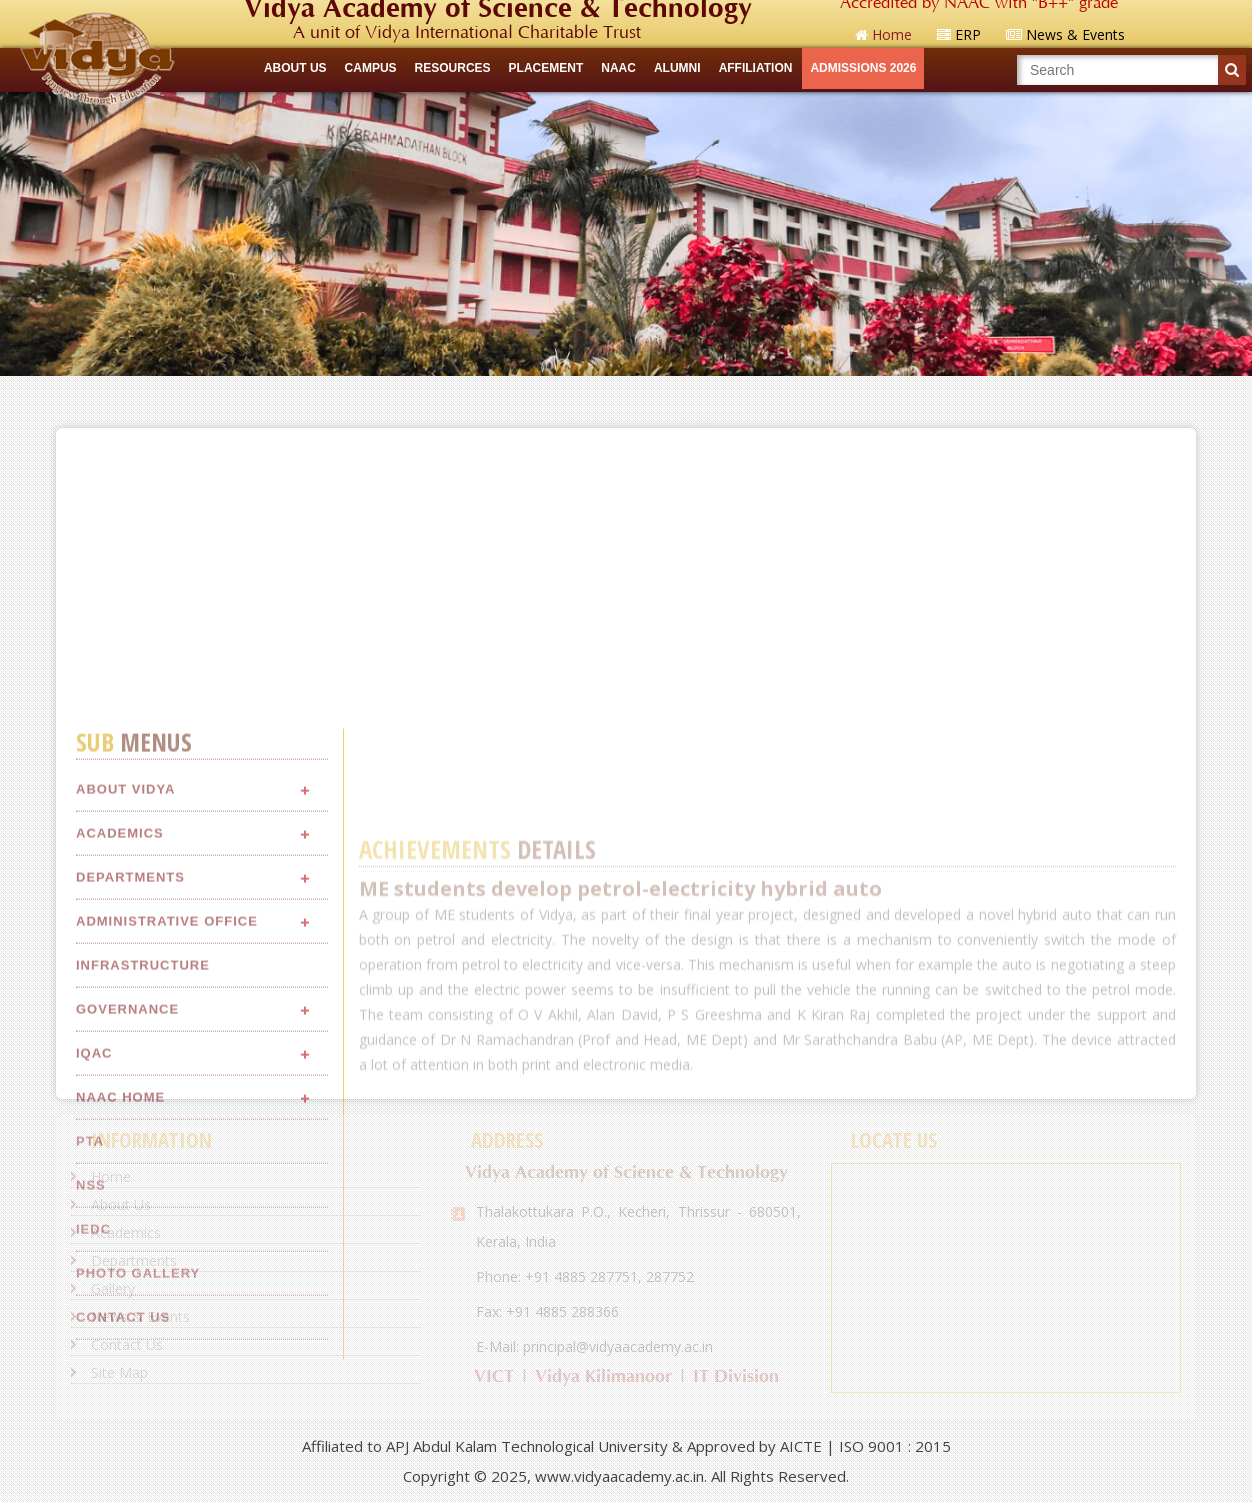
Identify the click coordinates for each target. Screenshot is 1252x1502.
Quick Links (626, 394)
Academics (120, 1029)
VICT (494, 1376)
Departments (130, 1073)
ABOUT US (295, 68)
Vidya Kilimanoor (603, 1376)
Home (111, 1176)
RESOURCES (453, 68)
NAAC (618, 68)
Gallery (113, 1288)
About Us (121, 1204)
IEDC (93, 1425)
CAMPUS (371, 68)
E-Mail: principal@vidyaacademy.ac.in (594, 1346)
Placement (546, 68)
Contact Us (127, 1344)
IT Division (736, 1376)
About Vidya (125, 985)
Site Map (119, 1372)
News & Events (140, 1316)
